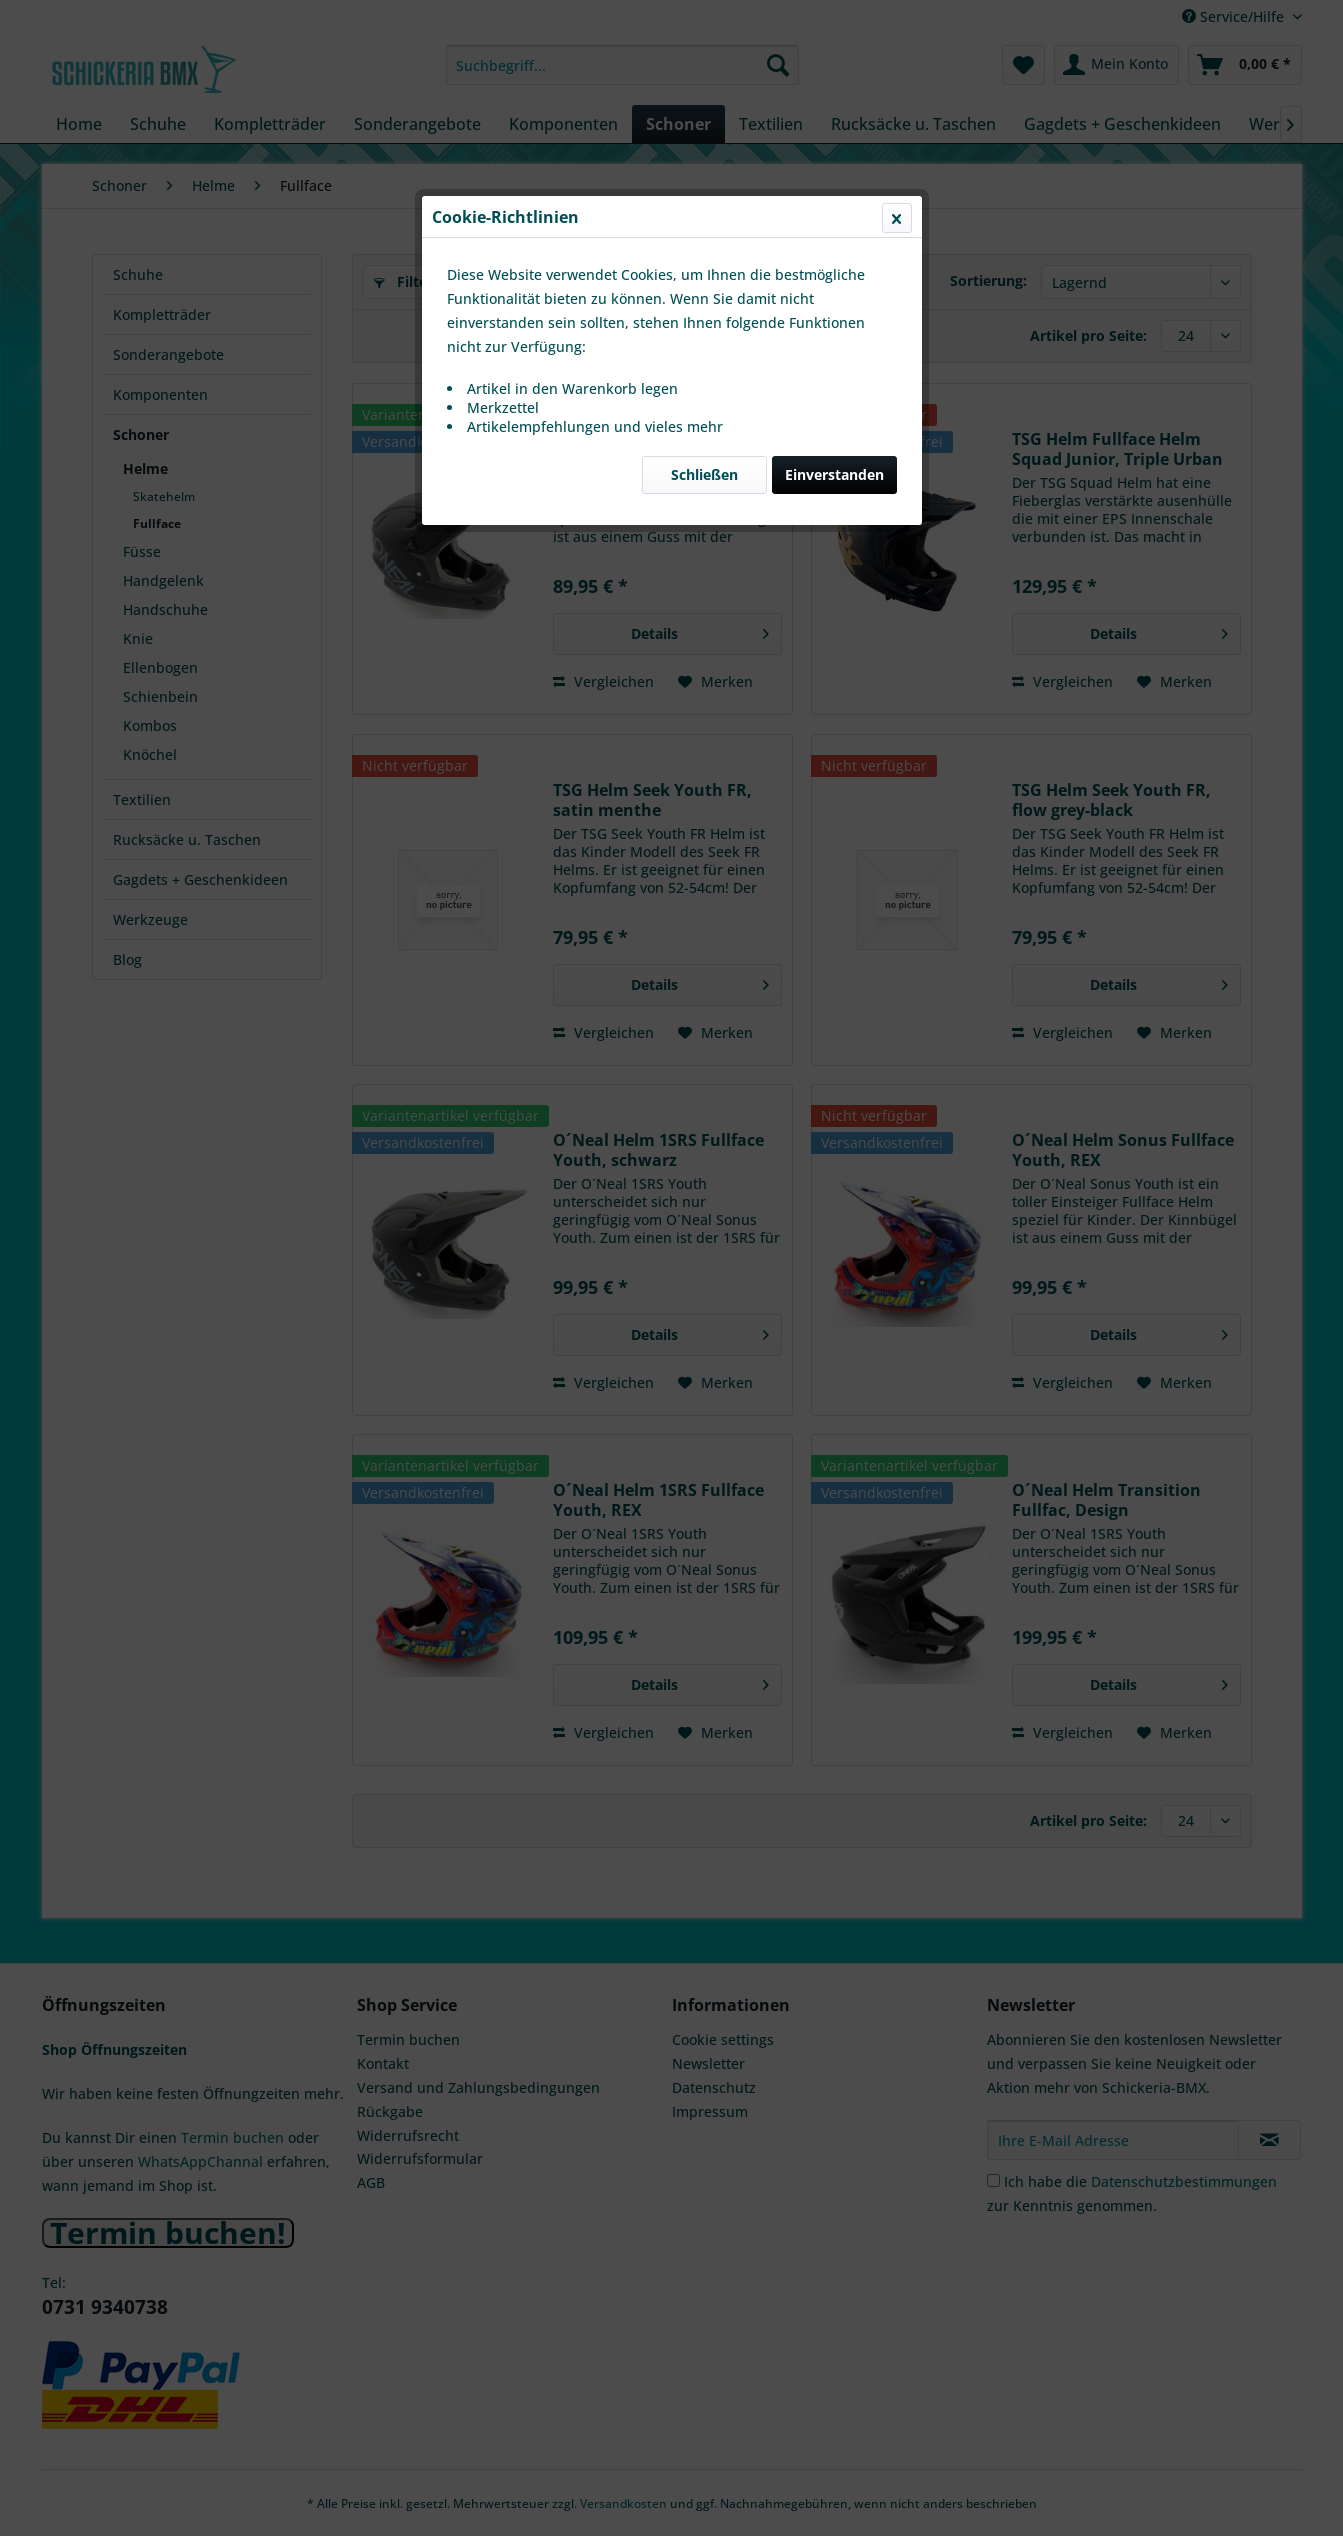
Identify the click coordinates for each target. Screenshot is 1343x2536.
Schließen (704, 474)
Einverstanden (834, 474)
